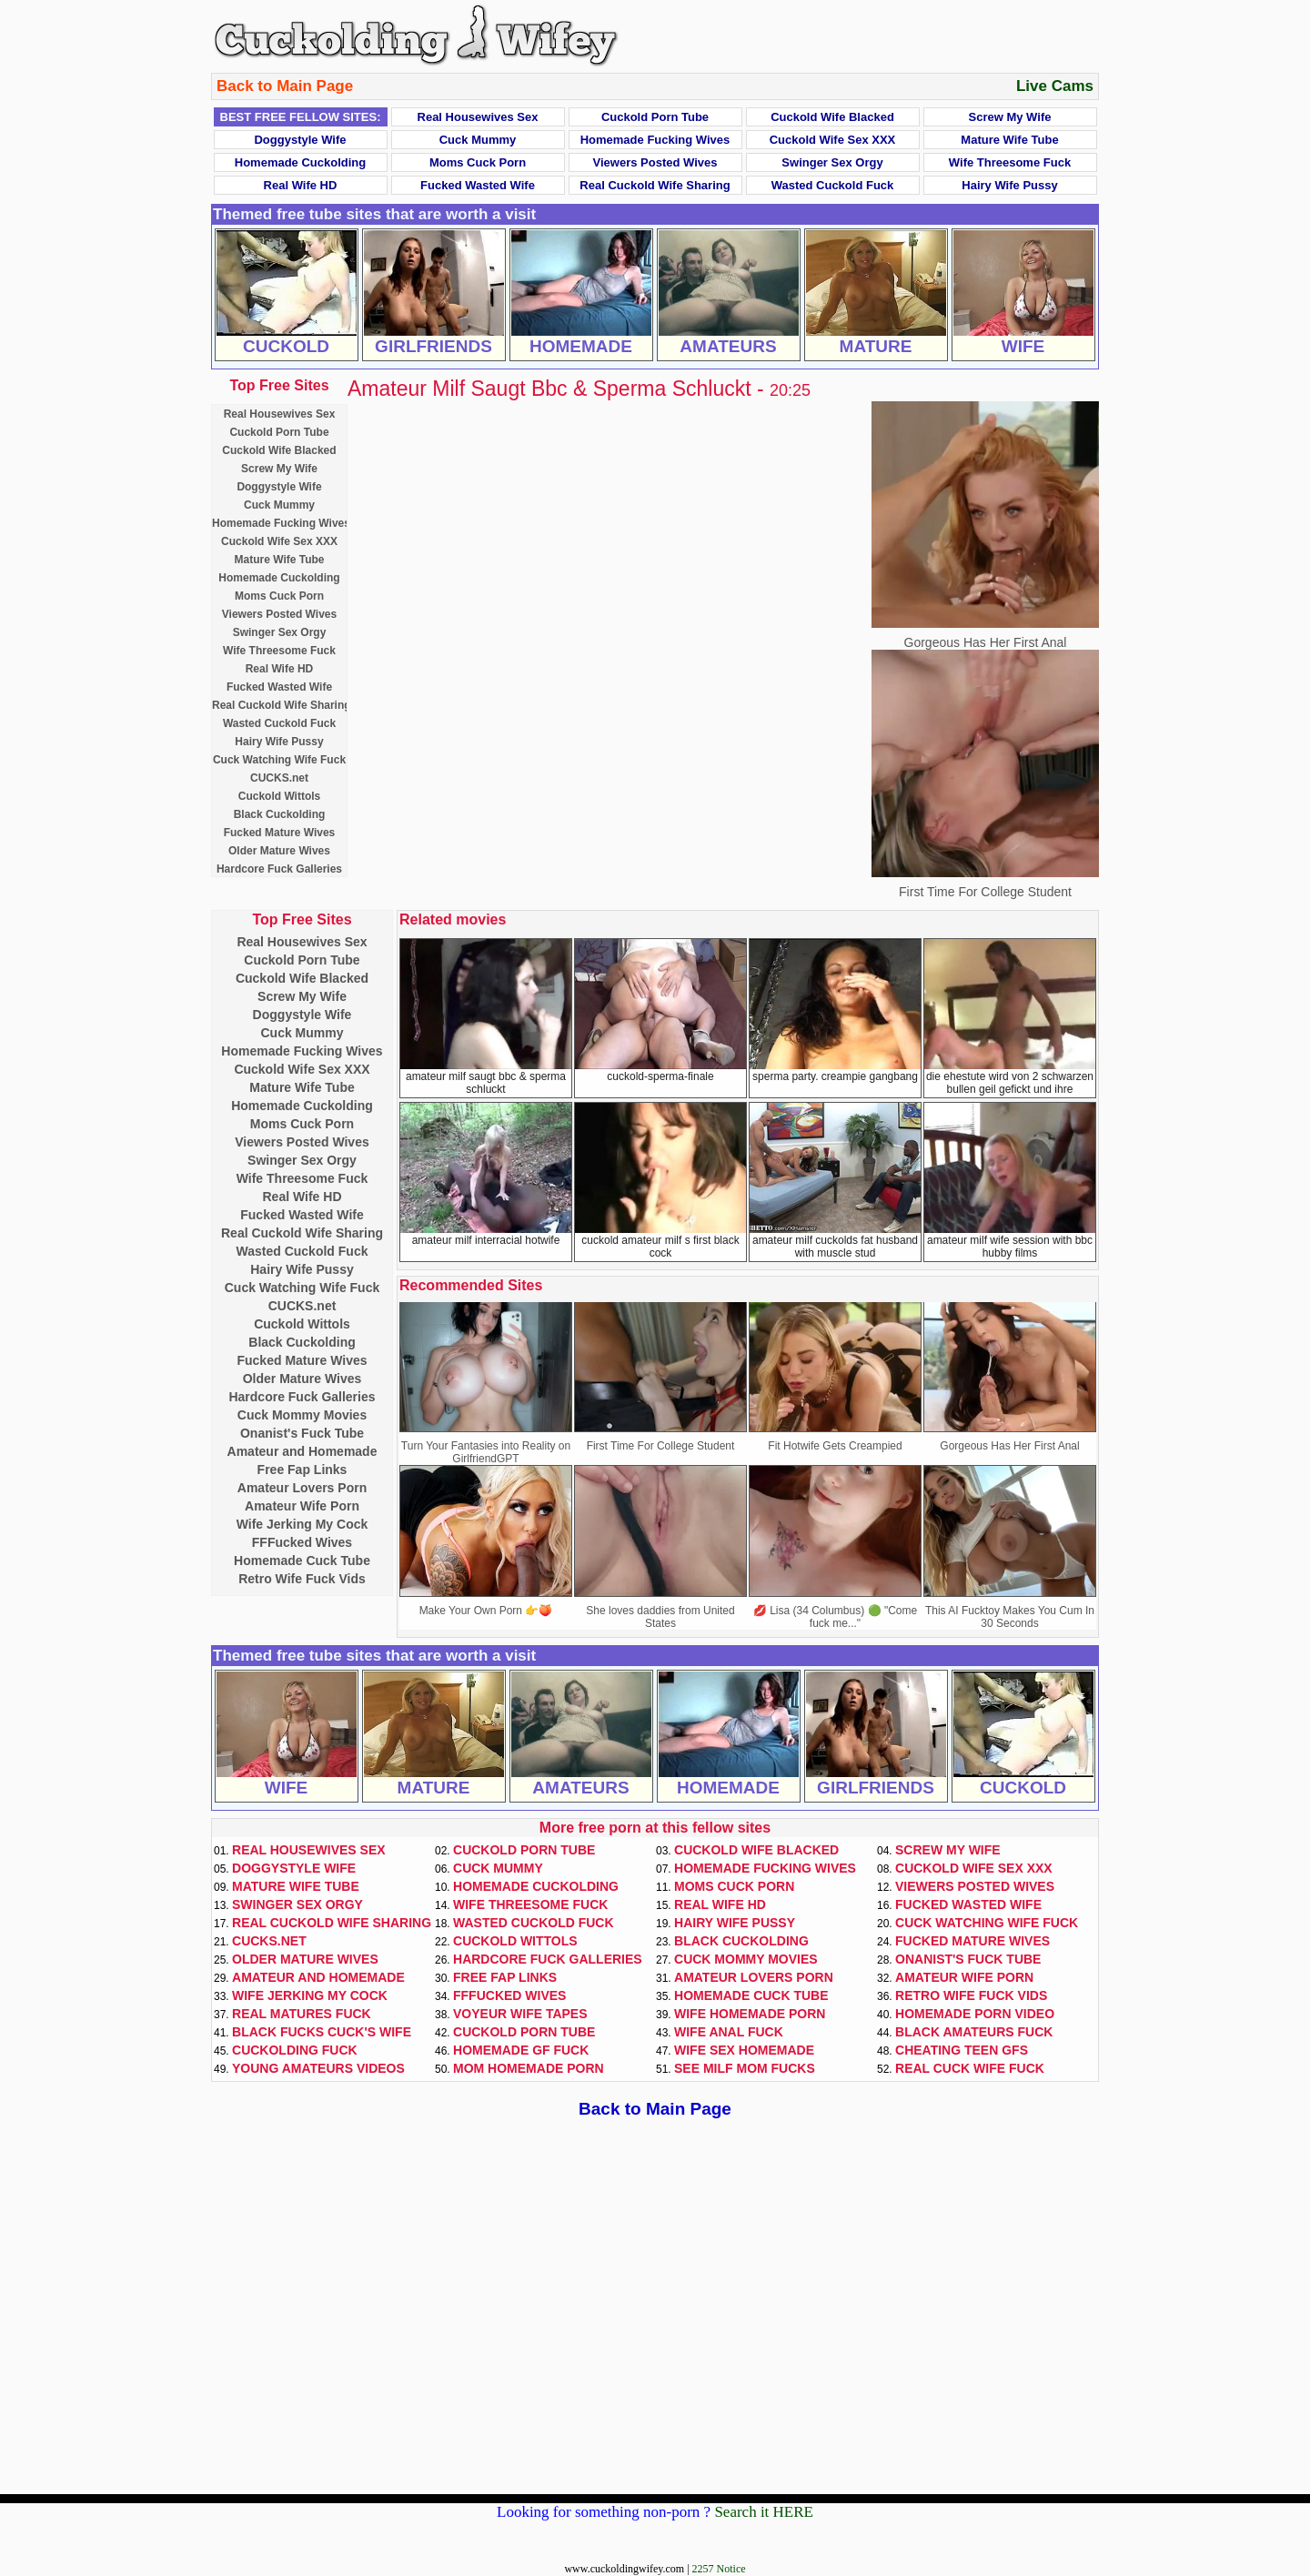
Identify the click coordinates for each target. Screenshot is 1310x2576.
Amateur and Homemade (302, 1451)
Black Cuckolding (280, 814)
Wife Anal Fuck (728, 2032)
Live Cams (1054, 86)
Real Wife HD (301, 185)
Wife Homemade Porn (749, 2013)
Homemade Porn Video (974, 2013)
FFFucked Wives (302, 1542)
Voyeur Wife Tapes (520, 2013)
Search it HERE (763, 2511)
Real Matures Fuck (301, 2013)
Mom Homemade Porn (528, 2068)
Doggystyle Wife (300, 139)
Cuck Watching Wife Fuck (279, 759)
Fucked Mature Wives (280, 832)
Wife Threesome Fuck (1010, 162)
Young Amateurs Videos (318, 2068)
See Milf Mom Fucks (744, 2068)
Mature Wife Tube (1009, 139)
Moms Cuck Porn (477, 162)
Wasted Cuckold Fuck (832, 185)
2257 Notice (719, 2568)
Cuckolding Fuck (295, 2050)
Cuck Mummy (478, 139)
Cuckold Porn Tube (655, 117)
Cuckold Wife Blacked (832, 117)
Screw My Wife (1010, 117)
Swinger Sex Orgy (831, 162)
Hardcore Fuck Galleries (279, 869)
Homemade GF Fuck (521, 2050)
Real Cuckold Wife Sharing (654, 185)
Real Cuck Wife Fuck (969, 2068)
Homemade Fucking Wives (655, 139)
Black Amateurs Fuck (974, 2032)
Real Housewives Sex (478, 117)
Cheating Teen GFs (961, 2050)
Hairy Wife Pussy (1009, 185)
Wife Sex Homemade (744, 2050)
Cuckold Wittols (279, 796)
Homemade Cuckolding (300, 162)
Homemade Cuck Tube (302, 1560)
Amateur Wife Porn (302, 1506)
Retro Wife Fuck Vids (302, 1578)
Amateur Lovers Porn (302, 1487)
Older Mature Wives (279, 850)
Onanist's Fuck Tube (302, 1433)
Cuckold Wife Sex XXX (833, 139)
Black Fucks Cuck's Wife (321, 2032)
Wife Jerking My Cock (302, 1524)
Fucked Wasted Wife (477, 185)
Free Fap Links (302, 1469)
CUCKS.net (279, 778)
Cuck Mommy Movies (302, 1415)
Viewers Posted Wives (655, 162)
